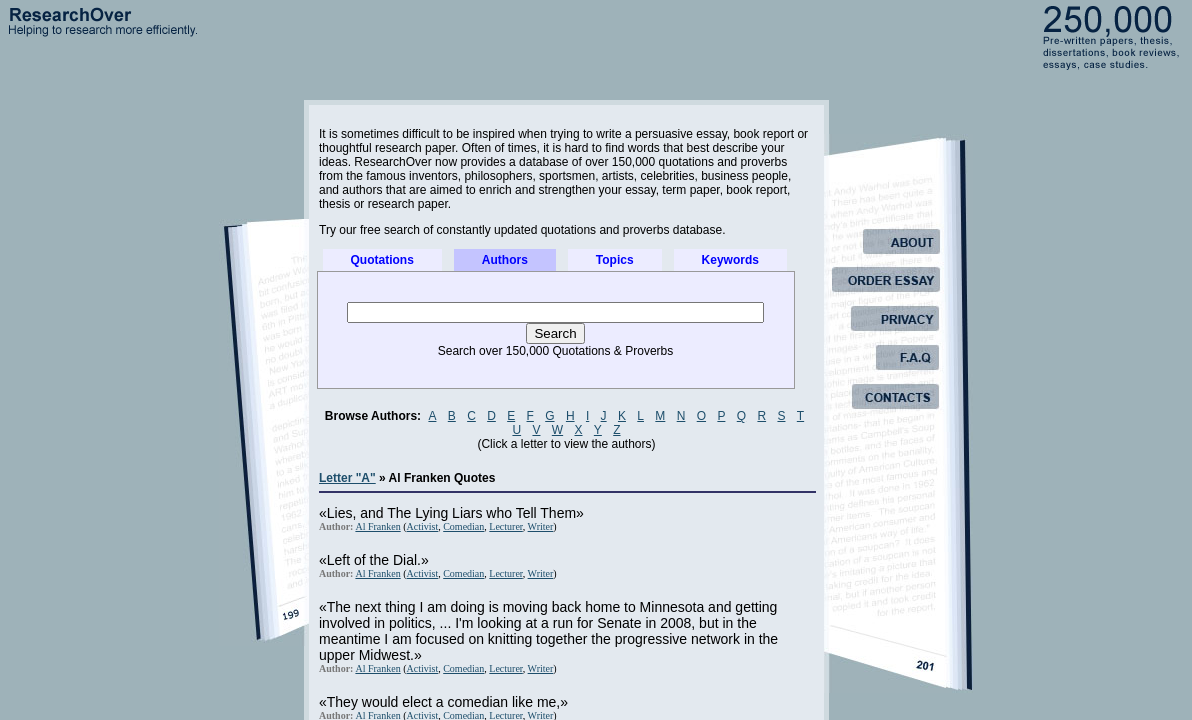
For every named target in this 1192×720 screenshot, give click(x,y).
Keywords (730, 260)
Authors (505, 260)
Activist (423, 526)
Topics (615, 260)
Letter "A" (347, 478)
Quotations (382, 260)
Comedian (463, 526)
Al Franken (377, 526)
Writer (541, 526)
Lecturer (505, 526)
